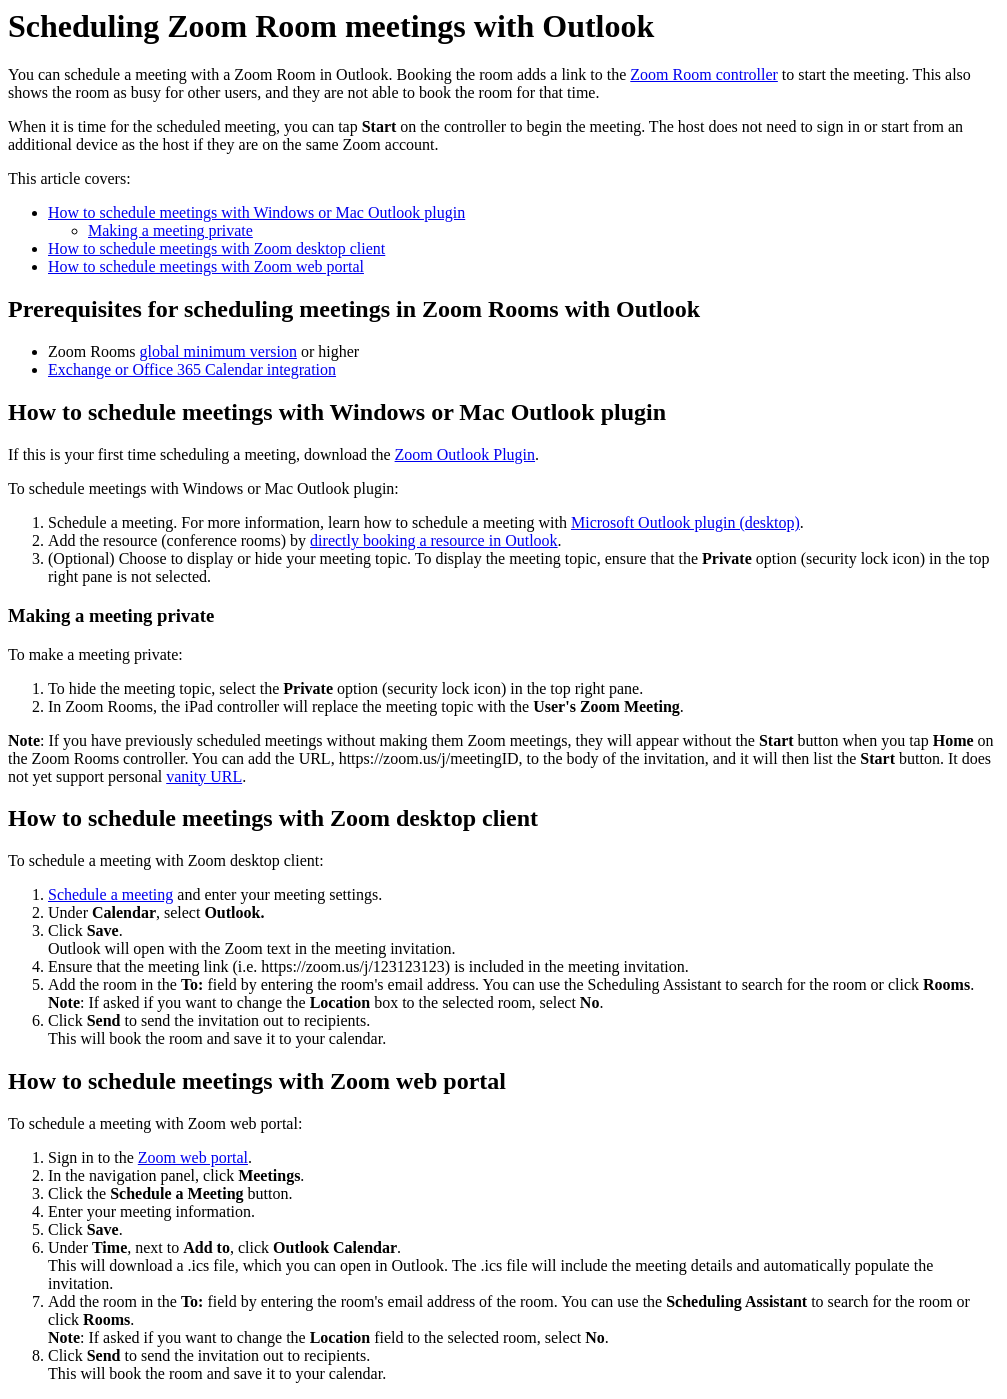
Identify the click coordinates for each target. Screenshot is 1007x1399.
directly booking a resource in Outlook (434, 540)
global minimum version (218, 351)
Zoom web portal (193, 1157)
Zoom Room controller (704, 74)
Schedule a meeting (110, 894)
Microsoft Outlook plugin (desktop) (685, 522)
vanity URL (204, 776)
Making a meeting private (170, 230)
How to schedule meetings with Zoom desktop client (216, 248)
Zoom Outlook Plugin (465, 454)
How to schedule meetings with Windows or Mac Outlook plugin (256, 212)
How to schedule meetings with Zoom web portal (206, 266)
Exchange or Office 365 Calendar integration (192, 369)
